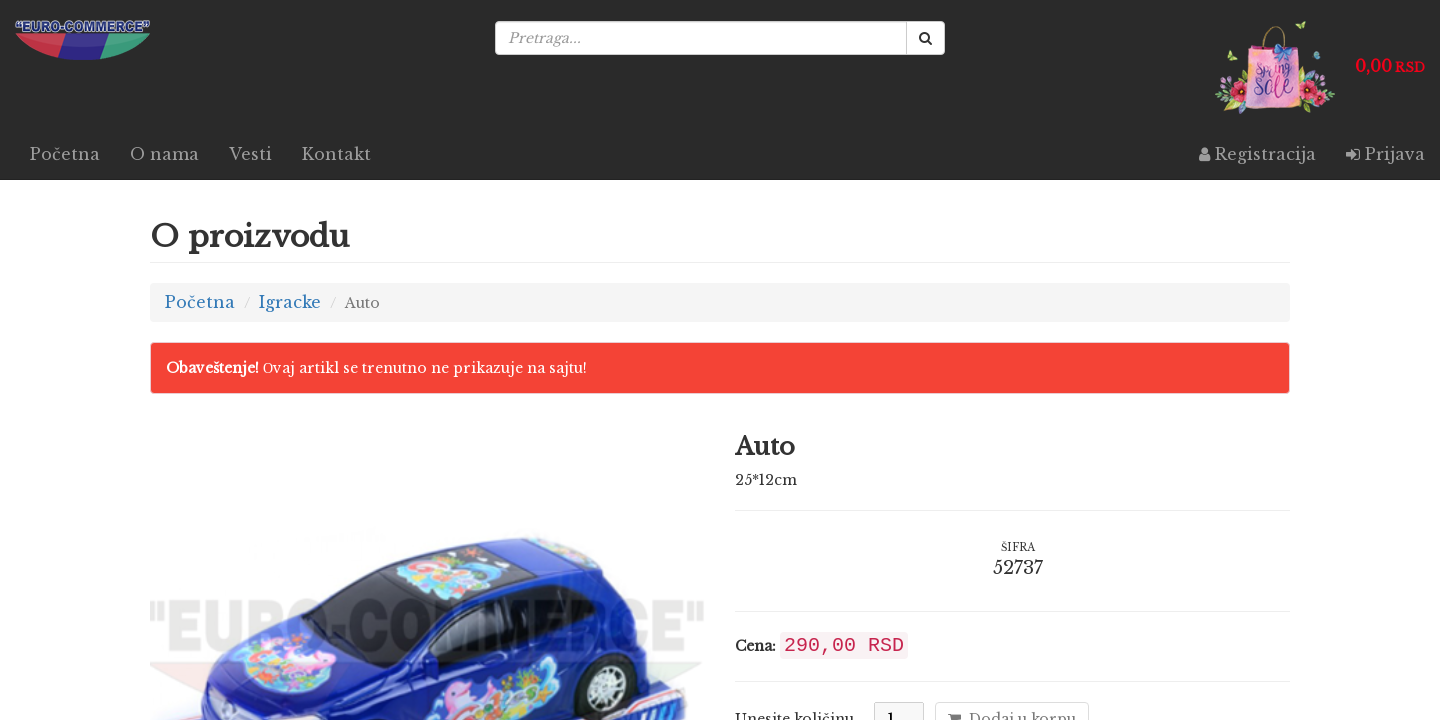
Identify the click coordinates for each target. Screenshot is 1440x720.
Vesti (250, 154)
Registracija (1257, 154)
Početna (65, 154)
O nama (164, 154)
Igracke (290, 302)
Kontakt (336, 154)
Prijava (1385, 154)
